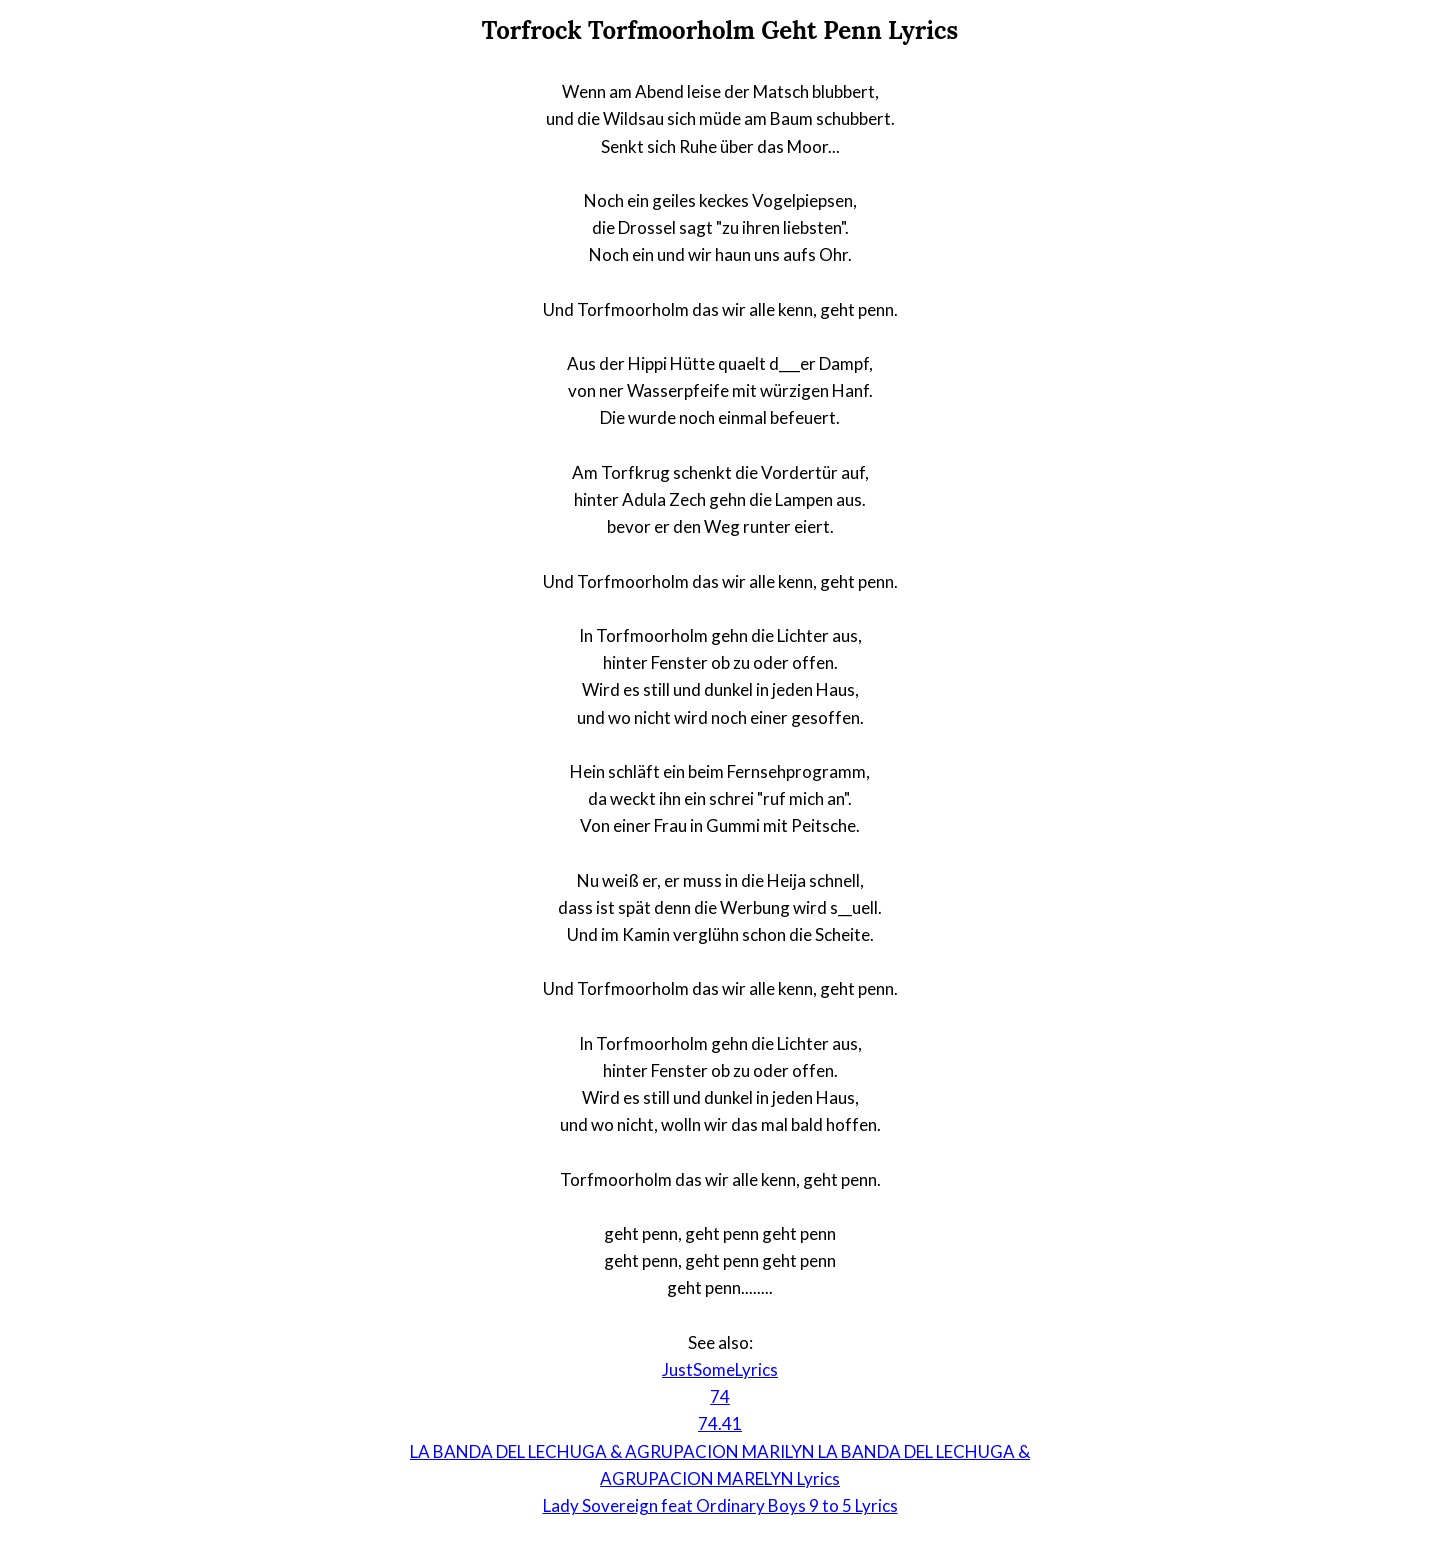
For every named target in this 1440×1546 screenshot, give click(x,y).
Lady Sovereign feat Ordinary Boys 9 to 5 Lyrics (720, 1505)
